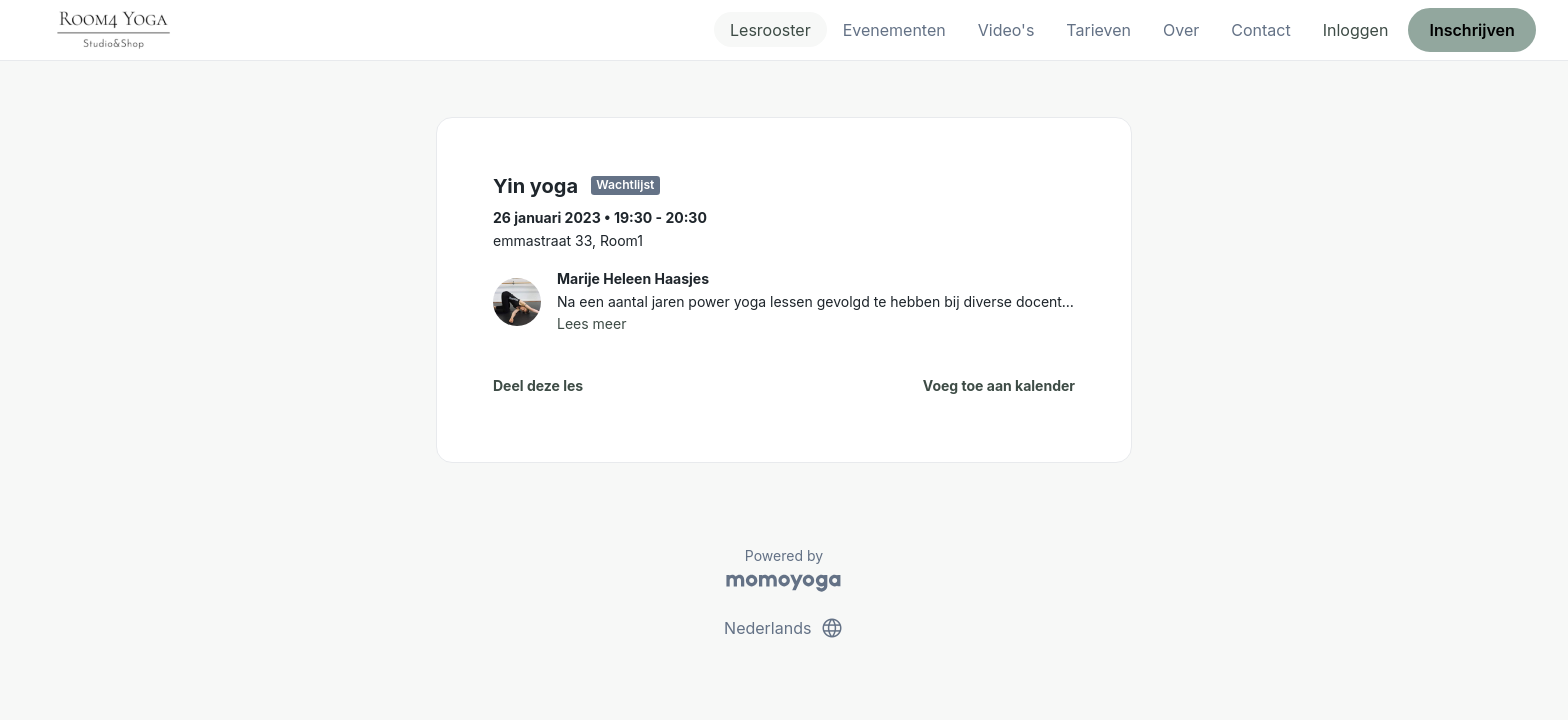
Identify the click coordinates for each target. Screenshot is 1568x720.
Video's (1006, 30)
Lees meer (591, 323)
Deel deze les (538, 385)
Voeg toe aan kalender (999, 385)
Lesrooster (770, 30)
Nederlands (784, 628)
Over (1181, 30)
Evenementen (894, 30)
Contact (1260, 30)
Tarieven (1098, 30)
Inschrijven (1472, 30)
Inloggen (1356, 30)
